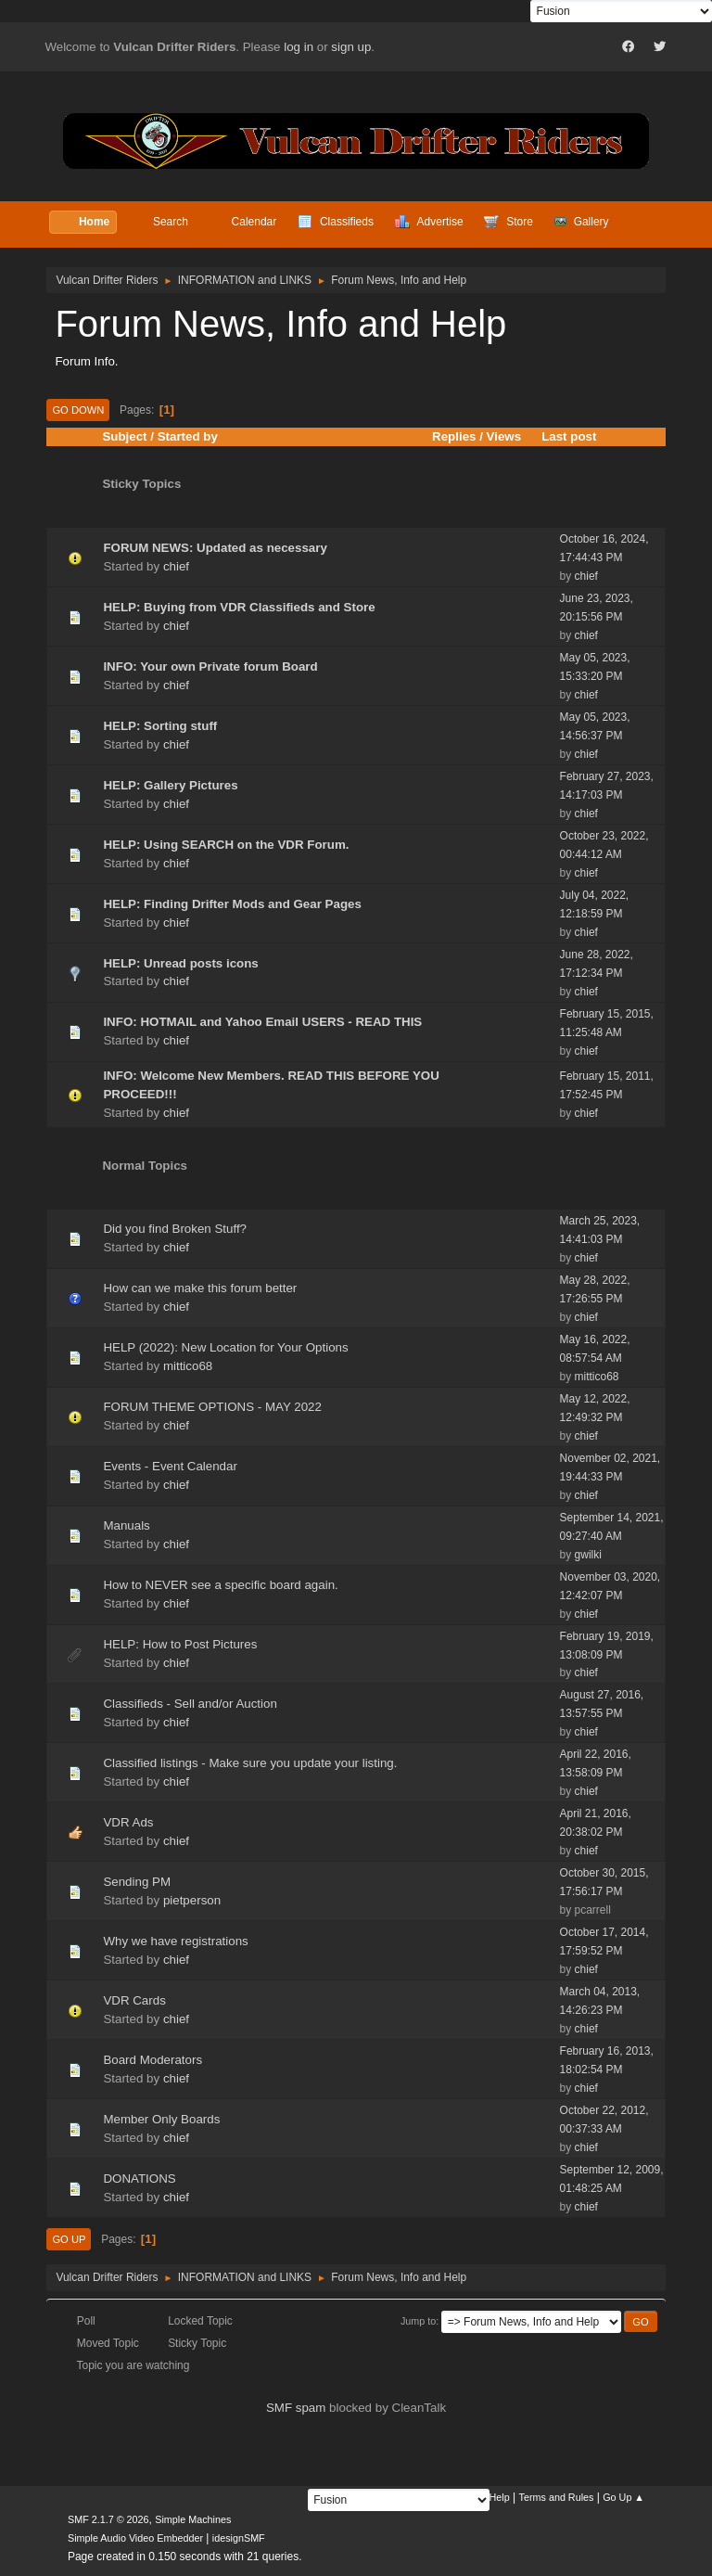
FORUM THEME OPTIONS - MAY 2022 (212, 1407)
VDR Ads (128, 1822)
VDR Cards (134, 2000)
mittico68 (187, 1366)
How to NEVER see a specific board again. (220, 1585)
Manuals (126, 1525)
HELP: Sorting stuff (160, 726)
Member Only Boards (161, 2119)
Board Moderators (152, 2060)
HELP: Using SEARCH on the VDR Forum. (226, 845)
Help (500, 2497)
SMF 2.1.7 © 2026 (108, 2519)
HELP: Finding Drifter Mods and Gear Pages (232, 904)
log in (298, 47)
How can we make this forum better (200, 1288)
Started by (188, 436)
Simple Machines (193, 2519)
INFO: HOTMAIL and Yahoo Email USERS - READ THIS (262, 1022)
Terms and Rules (556, 2497)
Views (504, 436)
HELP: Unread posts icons (180, 963)
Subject (124, 436)
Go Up (68, 2239)
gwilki (588, 1554)
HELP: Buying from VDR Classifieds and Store (239, 607)
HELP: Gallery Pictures (170, 785)
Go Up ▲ (623, 2497)
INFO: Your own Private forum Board (210, 666)
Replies (454, 436)
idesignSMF (238, 2538)
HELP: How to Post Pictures (180, 1644)
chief (176, 566)
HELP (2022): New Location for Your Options (225, 1347)
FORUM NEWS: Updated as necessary (214, 548)
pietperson (192, 1900)
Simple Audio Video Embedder (135, 2538)
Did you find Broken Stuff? (175, 1229)
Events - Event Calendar (169, 1466)
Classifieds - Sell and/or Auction (189, 1704)
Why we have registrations (175, 1941)
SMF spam (295, 2408)
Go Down (78, 410)
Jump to (418, 2320)
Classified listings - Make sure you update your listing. (250, 1763)
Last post (577, 436)
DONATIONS (139, 2178)
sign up (351, 47)
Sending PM (137, 1882)
